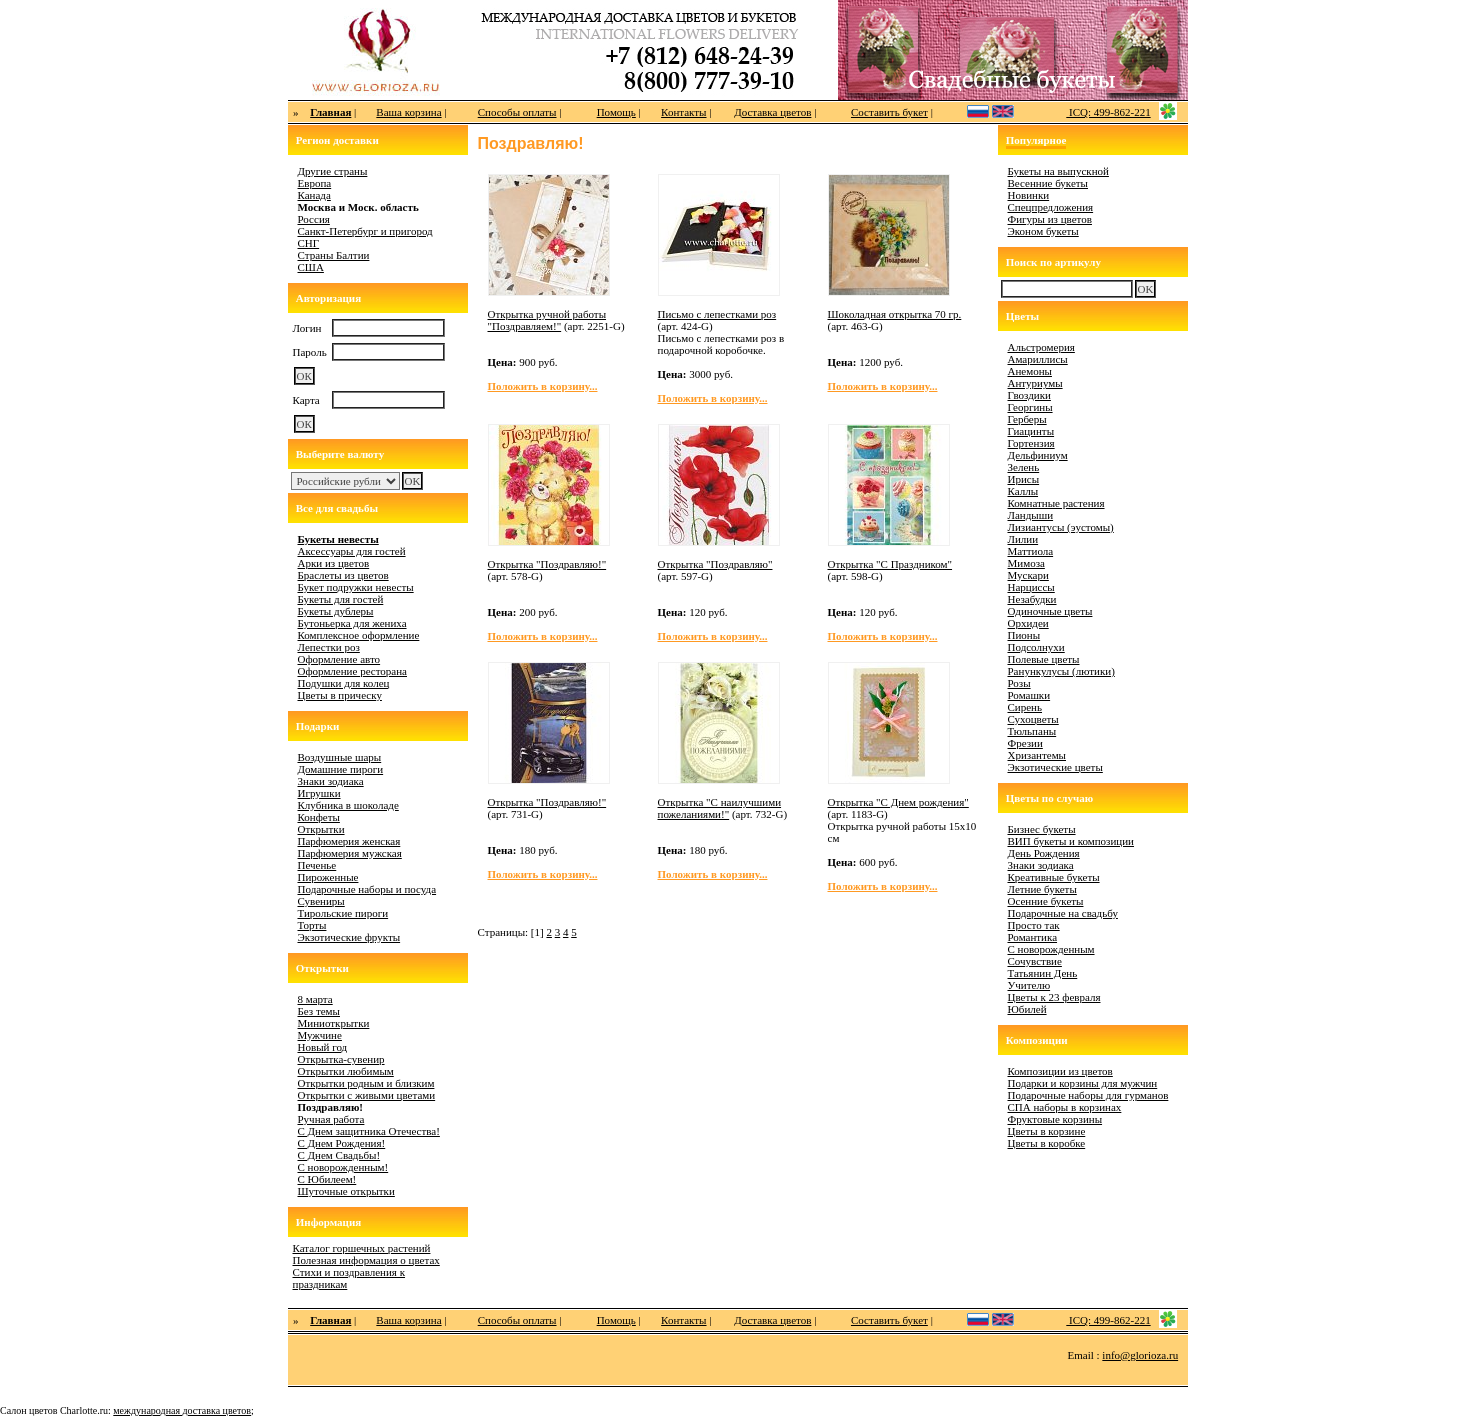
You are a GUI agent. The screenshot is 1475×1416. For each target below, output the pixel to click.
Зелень (1024, 467)
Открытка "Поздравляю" (715, 564)
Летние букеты (1042, 889)
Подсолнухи (1036, 647)
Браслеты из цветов (343, 575)
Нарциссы (1031, 587)
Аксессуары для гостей (352, 551)
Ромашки (1029, 695)
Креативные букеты (1054, 877)
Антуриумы (1035, 383)
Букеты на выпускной (1058, 171)
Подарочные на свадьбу (1063, 913)
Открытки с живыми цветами (367, 1095)
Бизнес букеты (1042, 829)
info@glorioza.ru (1140, 1355)
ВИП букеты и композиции (1071, 841)
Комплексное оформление (359, 635)
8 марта (315, 999)
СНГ (309, 243)
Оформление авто (339, 659)
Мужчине (320, 1035)
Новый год (323, 1047)
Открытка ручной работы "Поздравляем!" (547, 320)
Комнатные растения (1056, 503)
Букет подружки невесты (356, 587)
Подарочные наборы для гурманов (1088, 1095)
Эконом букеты (1043, 231)
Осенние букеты (1046, 901)
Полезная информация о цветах (366, 1260)
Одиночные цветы (1050, 611)
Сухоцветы (1033, 719)
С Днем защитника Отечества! (369, 1131)
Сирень (1025, 707)
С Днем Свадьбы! (339, 1155)
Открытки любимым (346, 1071)
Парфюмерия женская (349, 841)
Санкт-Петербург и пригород (365, 231)
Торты (312, 925)
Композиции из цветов (1060, 1071)
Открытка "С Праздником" (890, 564)
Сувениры (321, 901)
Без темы (319, 1011)
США (311, 267)
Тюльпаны (1032, 731)
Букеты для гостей (341, 599)
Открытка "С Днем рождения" (898, 802)
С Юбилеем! (327, 1179)
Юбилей (1027, 1009)
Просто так (1034, 925)
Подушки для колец (344, 683)
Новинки (1029, 195)
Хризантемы (1037, 755)
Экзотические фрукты (349, 937)
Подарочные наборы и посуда (367, 889)
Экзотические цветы (1055, 767)
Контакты (683, 112)
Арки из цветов (334, 563)
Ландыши (1031, 515)
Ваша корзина (408, 112)
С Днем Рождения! (342, 1143)
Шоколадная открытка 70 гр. (895, 314)
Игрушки (319, 793)
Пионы (1024, 635)
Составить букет (889, 112)
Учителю (1029, 985)
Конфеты (319, 817)
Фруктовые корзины (1055, 1119)
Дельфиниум (1038, 455)
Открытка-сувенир (341, 1059)
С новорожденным (1051, 949)
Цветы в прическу (340, 695)
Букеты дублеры (336, 611)
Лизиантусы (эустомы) (1061, 527)
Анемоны (1030, 371)
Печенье (317, 865)
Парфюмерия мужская (350, 853)
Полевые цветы (1044, 659)
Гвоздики (1029, 395)
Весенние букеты (1048, 183)
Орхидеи (1028, 623)
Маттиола (1031, 551)
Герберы (1027, 419)
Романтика (1033, 937)
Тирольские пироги (343, 913)
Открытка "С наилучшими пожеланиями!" (720, 808)
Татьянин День (1043, 973)
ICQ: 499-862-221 (1108, 112)
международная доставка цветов (182, 1410)
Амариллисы (1038, 359)
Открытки (321, 829)
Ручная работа (331, 1119)
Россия (314, 219)
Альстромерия (1041, 347)
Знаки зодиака (331, 781)
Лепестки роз (329, 647)
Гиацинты (1031, 431)
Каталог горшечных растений (362, 1248)
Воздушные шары (340, 757)
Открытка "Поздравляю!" (547, 564)
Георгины (1030, 407)
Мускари (1028, 575)
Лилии (1023, 539)
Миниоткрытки (334, 1023)
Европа (315, 183)
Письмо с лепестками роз (717, 314)
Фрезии (1025, 743)
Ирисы (1024, 479)
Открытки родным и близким (366, 1083)
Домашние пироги (341, 769)
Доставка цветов (772, 112)
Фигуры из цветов (1050, 219)
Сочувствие (1035, 961)
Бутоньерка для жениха (352, 623)
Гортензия (1031, 443)
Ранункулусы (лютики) (1061, 671)
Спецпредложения (1051, 207)
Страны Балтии (334, 255)
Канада (314, 195)
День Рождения (1044, 853)
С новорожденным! (343, 1167)
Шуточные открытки (346, 1191)
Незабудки (1032, 599)
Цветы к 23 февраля (1054, 997)
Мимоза (1026, 563)
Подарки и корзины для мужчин (1083, 1083)
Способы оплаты (517, 112)
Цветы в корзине (1047, 1131)
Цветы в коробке (1047, 1143)
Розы (1019, 683)
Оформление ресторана (353, 671)
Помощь (616, 112)
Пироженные (328, 877)
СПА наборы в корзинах (1065, 1107)
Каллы (1023, 491)
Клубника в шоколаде (348, 805)
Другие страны (333, 171)
